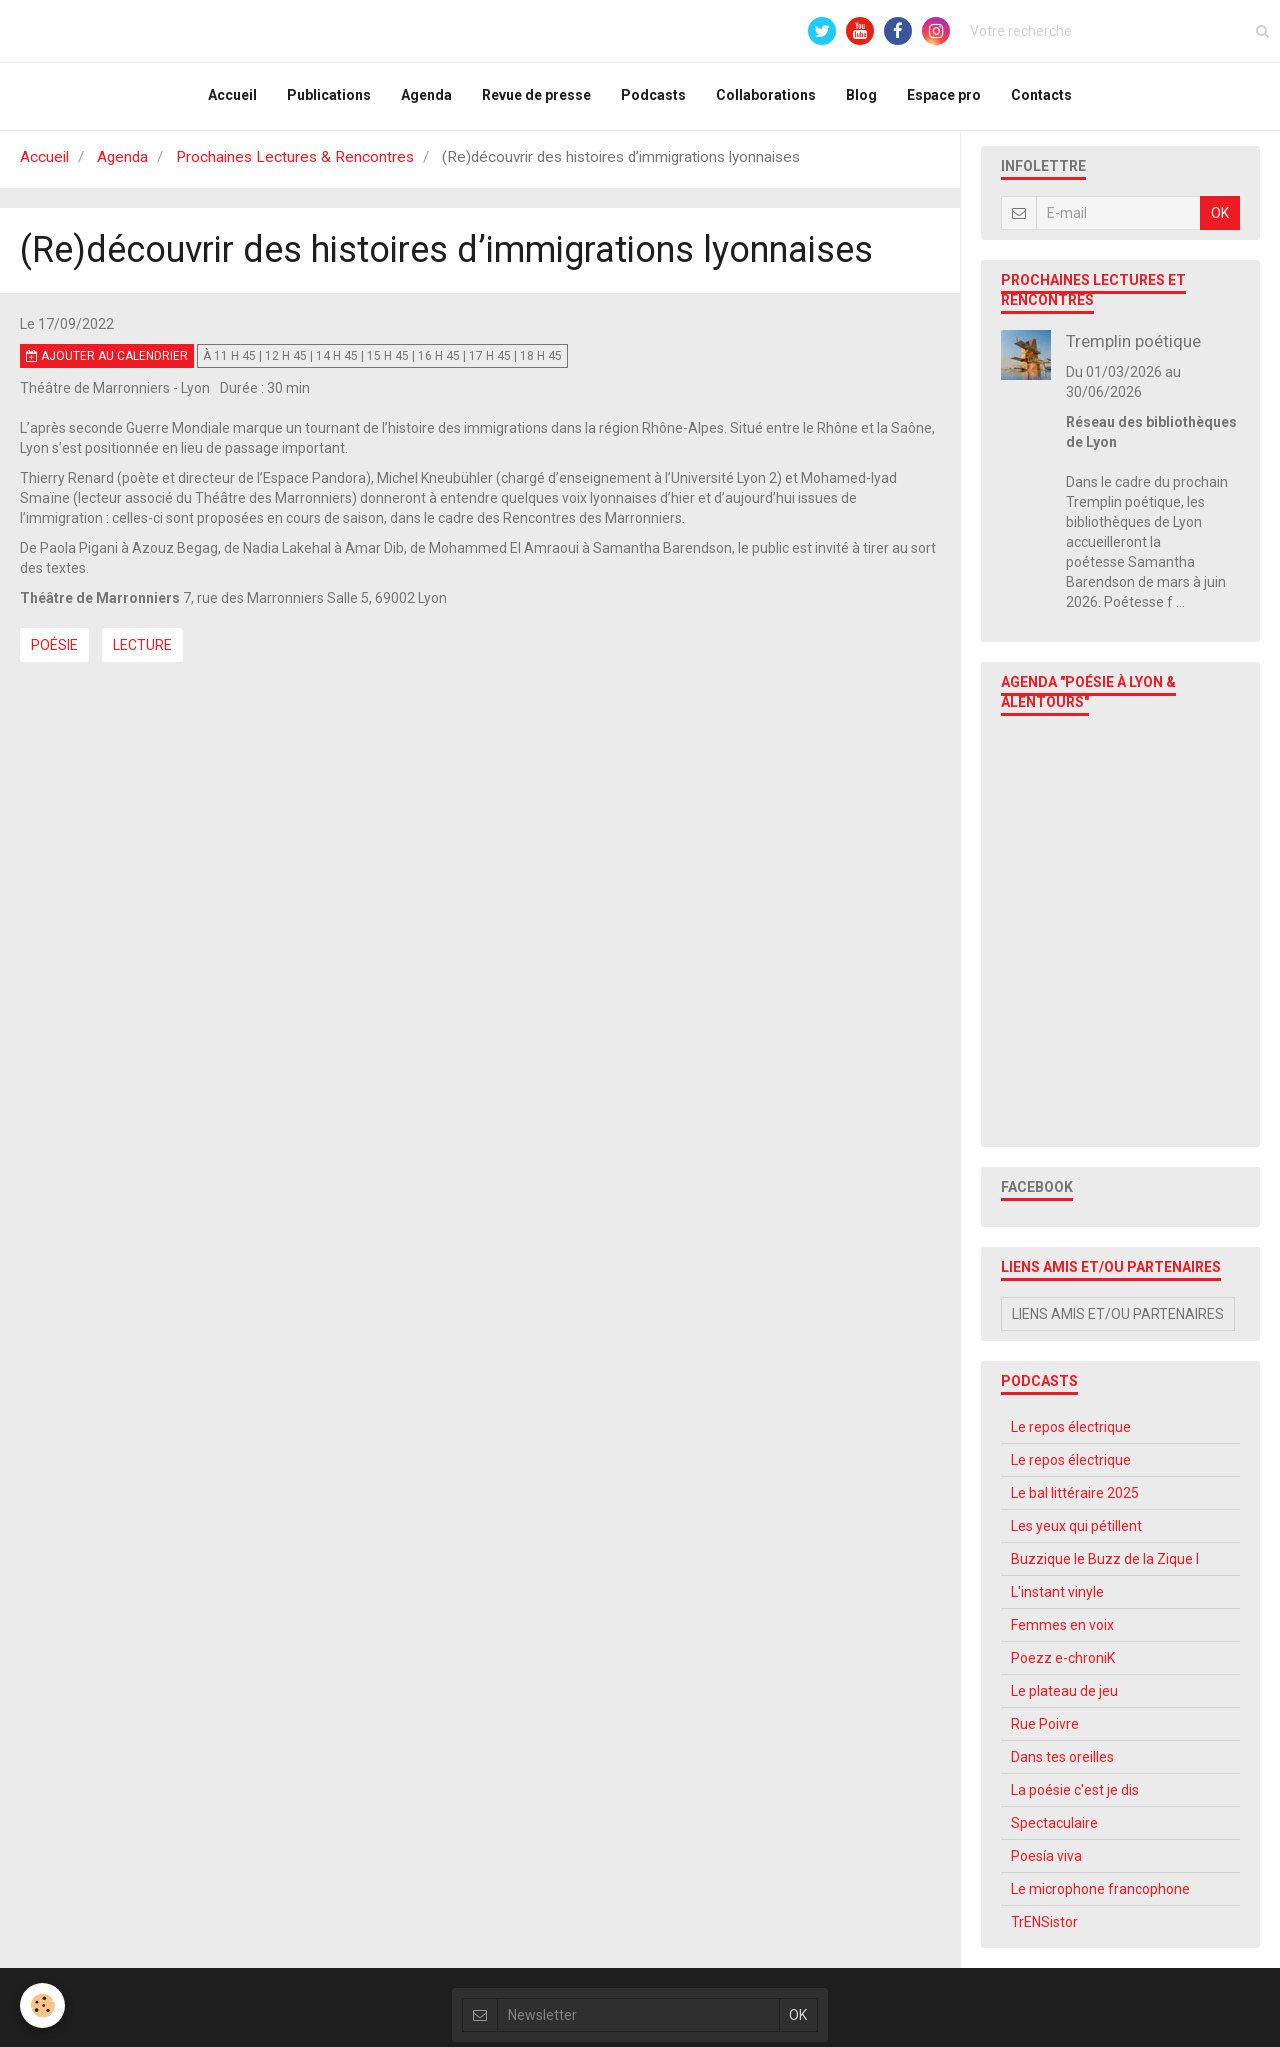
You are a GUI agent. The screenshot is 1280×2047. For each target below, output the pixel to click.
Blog (861, 98)
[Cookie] (42, 2005)
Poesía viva (1046, 1864)
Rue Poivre (1045, 1732)
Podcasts (653, 98)
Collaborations (766, 98)
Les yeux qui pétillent (1076, 1534)
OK (1220, 221)
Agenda (426, 98)
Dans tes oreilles (1062, 1765)
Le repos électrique (1071, 1435)
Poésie (54, 653)
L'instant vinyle (1057, 1600)
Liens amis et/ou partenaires (1118, 1322)
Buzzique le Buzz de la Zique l (1105, 1567)
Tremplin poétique (1133, 349)
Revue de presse (536, 98)
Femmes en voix (1062, 1633)
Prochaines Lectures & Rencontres (295, 165)
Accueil (232, 98)
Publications (329, 98)
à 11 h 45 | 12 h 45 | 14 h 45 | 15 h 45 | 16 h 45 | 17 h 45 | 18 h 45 (382, 364)
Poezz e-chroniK (1063, 1666)
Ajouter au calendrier (107, 364)
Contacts (1041, 98)
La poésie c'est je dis (1075, 1798)
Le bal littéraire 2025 (1075, 1501)
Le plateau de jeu (1064, 1699)
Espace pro (944, 98)
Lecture (142, 653)
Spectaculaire (1054, 1831)
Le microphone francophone (1100, 1897)
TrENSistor (1044, 1930)
